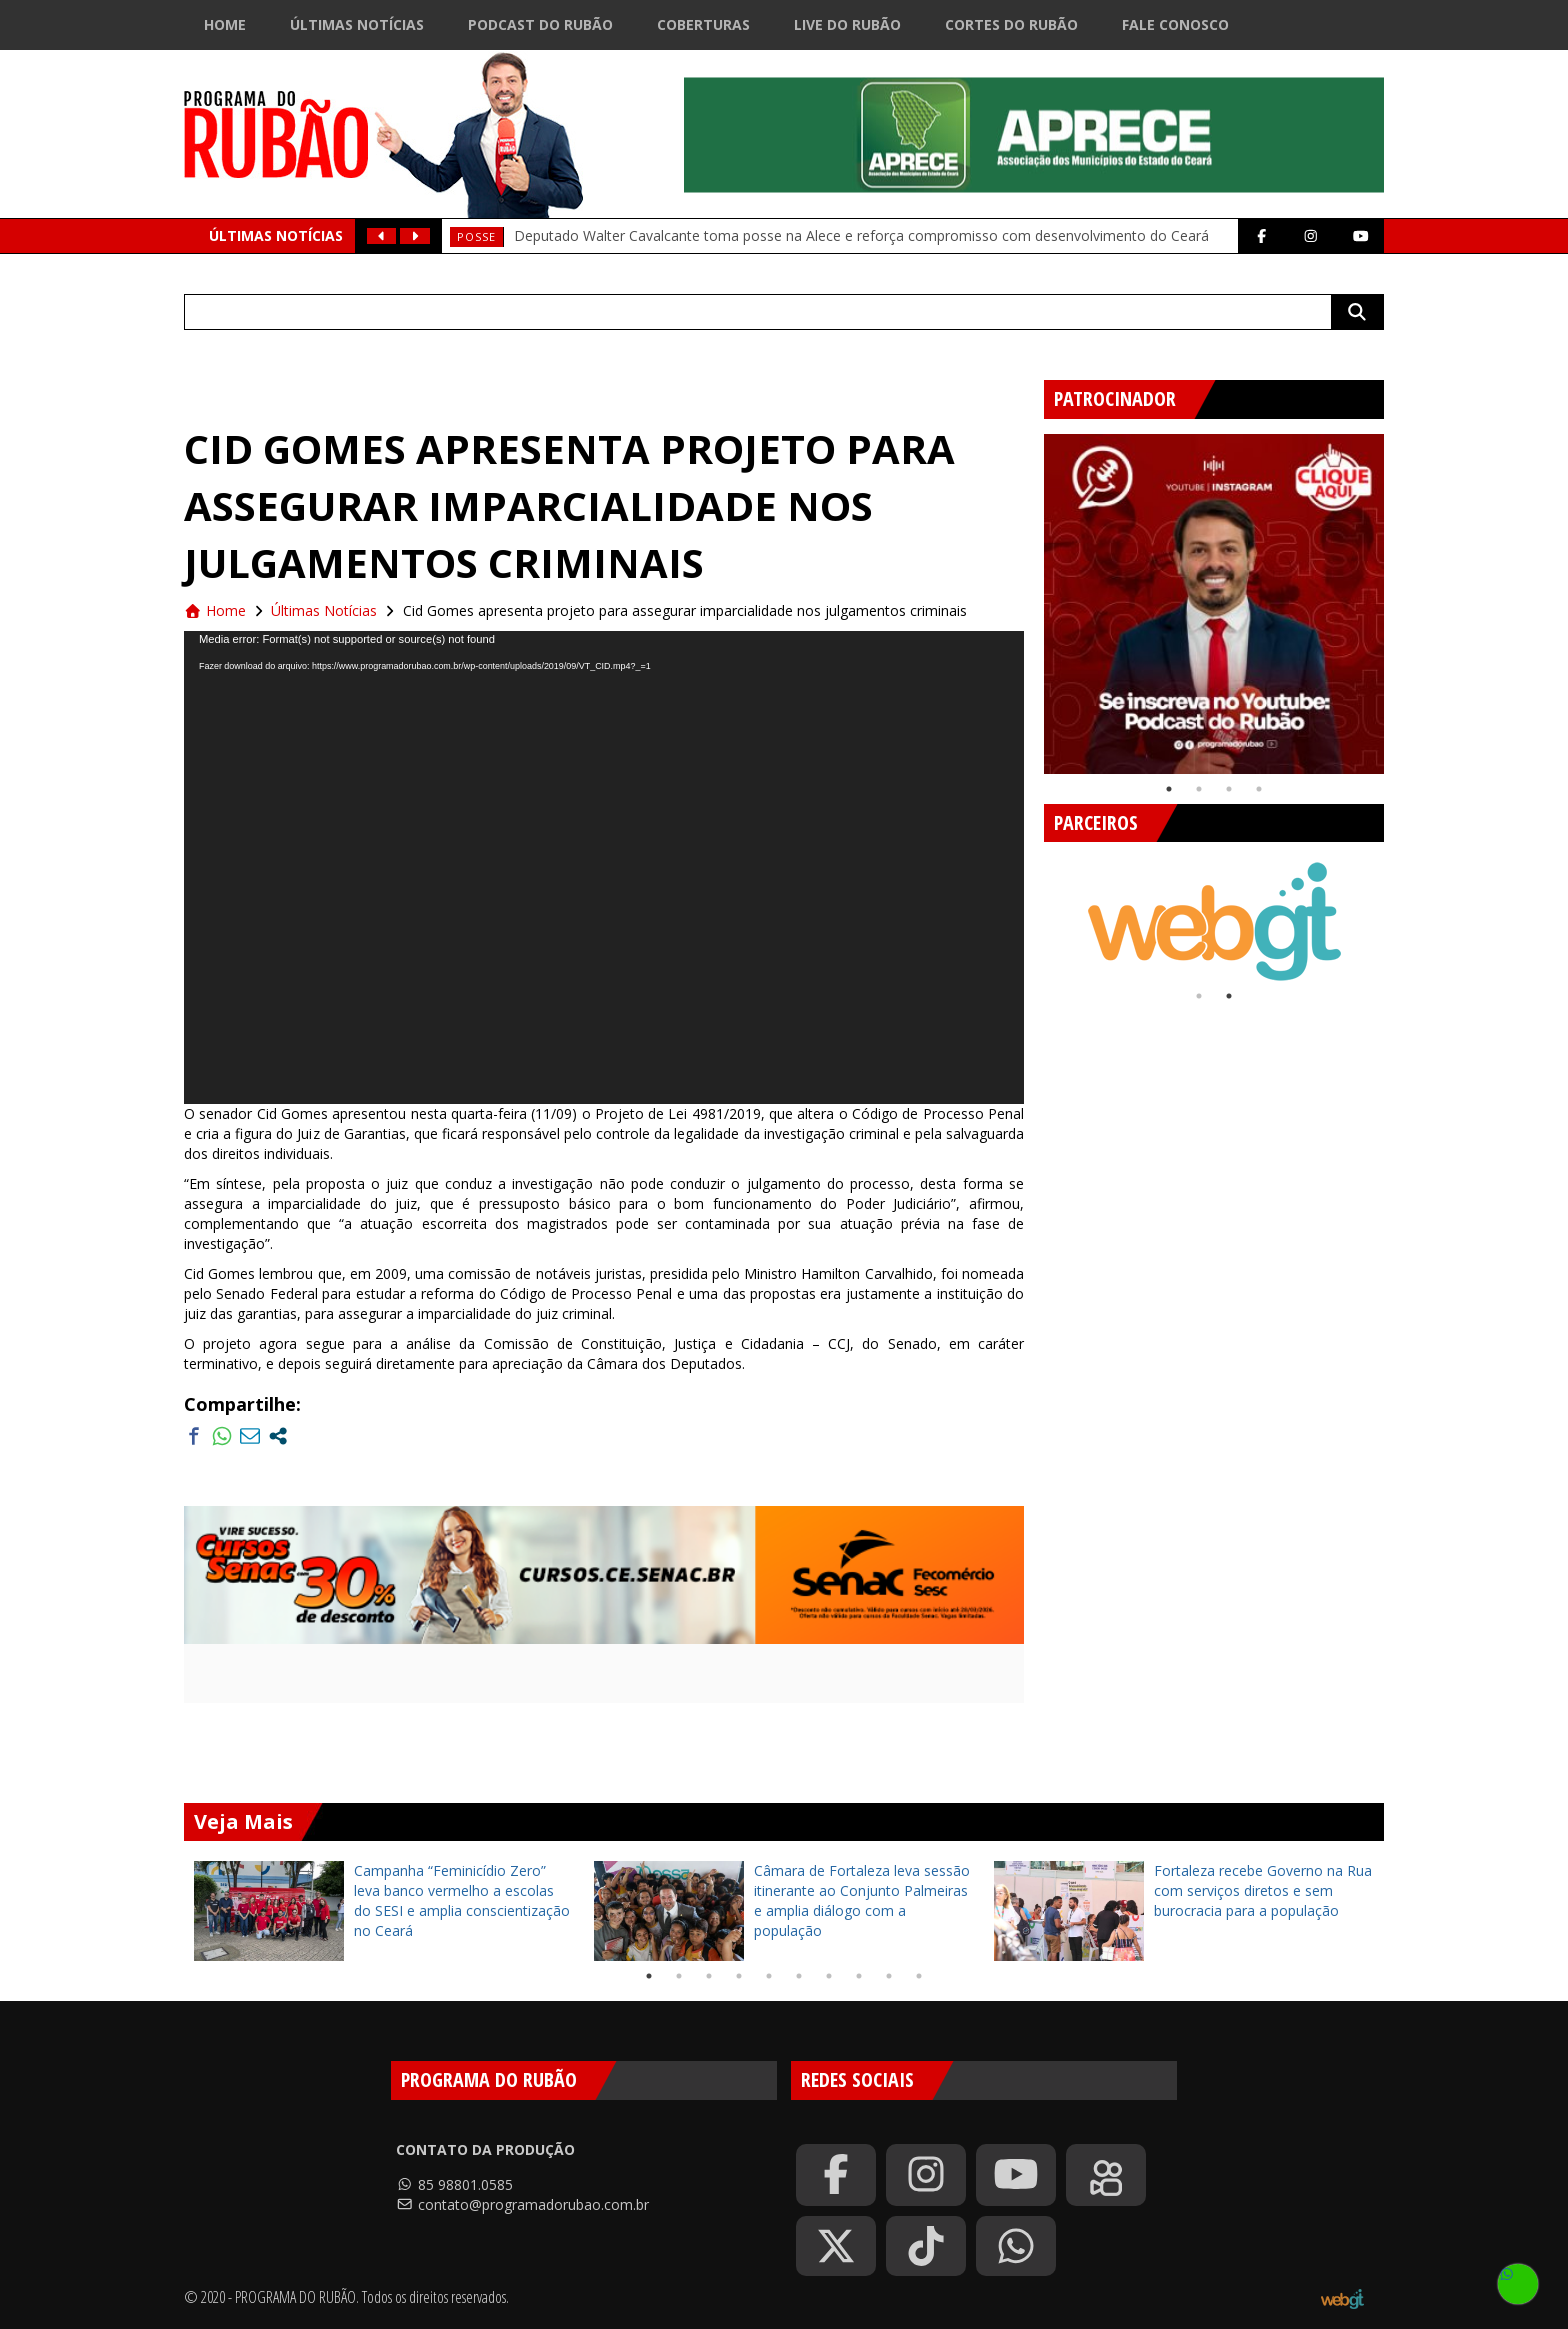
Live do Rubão (847, 24)
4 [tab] (1259, 789)
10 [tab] (919, 1976)
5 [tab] (769, 1976)
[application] (604, 867)
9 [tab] (889, 1976)
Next (1399, 596)
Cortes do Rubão (1011, 24)
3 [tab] (1229, 789)
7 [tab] (829, 1976)
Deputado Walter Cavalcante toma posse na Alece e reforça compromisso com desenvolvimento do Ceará (861, 235)
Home (225, 24)
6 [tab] (799, 1976)
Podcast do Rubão (540, 24)
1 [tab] (1169, 789)
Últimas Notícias (357, 24)
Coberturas (703, 24)
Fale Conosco (1175, 24)
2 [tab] (1199, 789)
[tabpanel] (1214, 604)
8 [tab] (859, 1976)
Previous (1029, 596)
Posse (476, 236)
